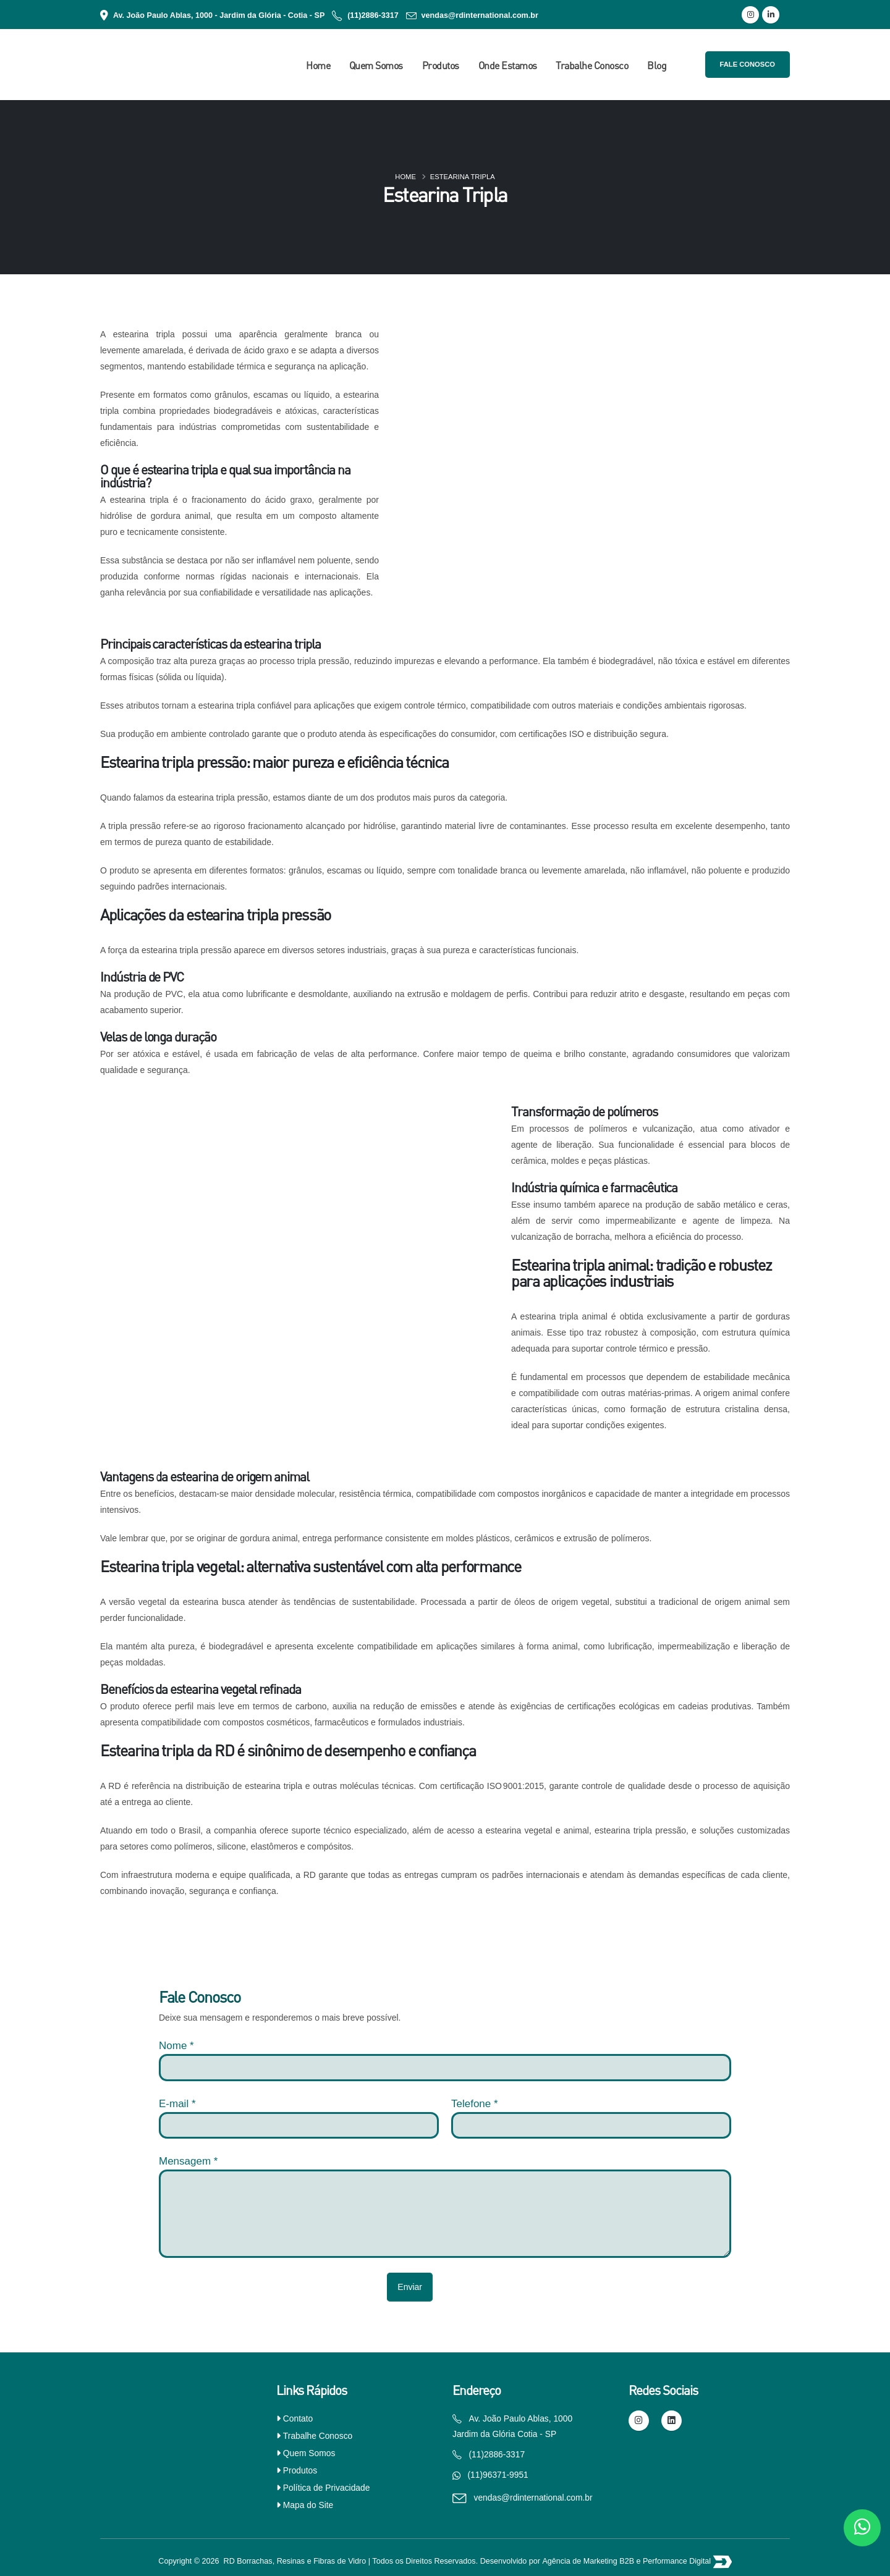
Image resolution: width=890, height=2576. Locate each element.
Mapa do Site (308, 2505)
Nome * (176, 2046)
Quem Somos (376, 65)
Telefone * (474, 2104)
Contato (298, 2418)
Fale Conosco (748, 64)
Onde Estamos (507, 65)
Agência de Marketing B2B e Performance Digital (627, 2561)
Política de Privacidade (326, 2488)
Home (318, 65)
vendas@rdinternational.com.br (480, 15)
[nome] (445, 2067)
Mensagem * (188, 2161)
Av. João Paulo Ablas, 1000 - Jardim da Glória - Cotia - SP (218, 15)
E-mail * (177, 2104)
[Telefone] (591, 2125)
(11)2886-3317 (373, 15)
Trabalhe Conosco (592, 65)
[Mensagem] (445, 2214)
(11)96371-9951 (498, 2475)
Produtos (440, 65)
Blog (656, 65)
